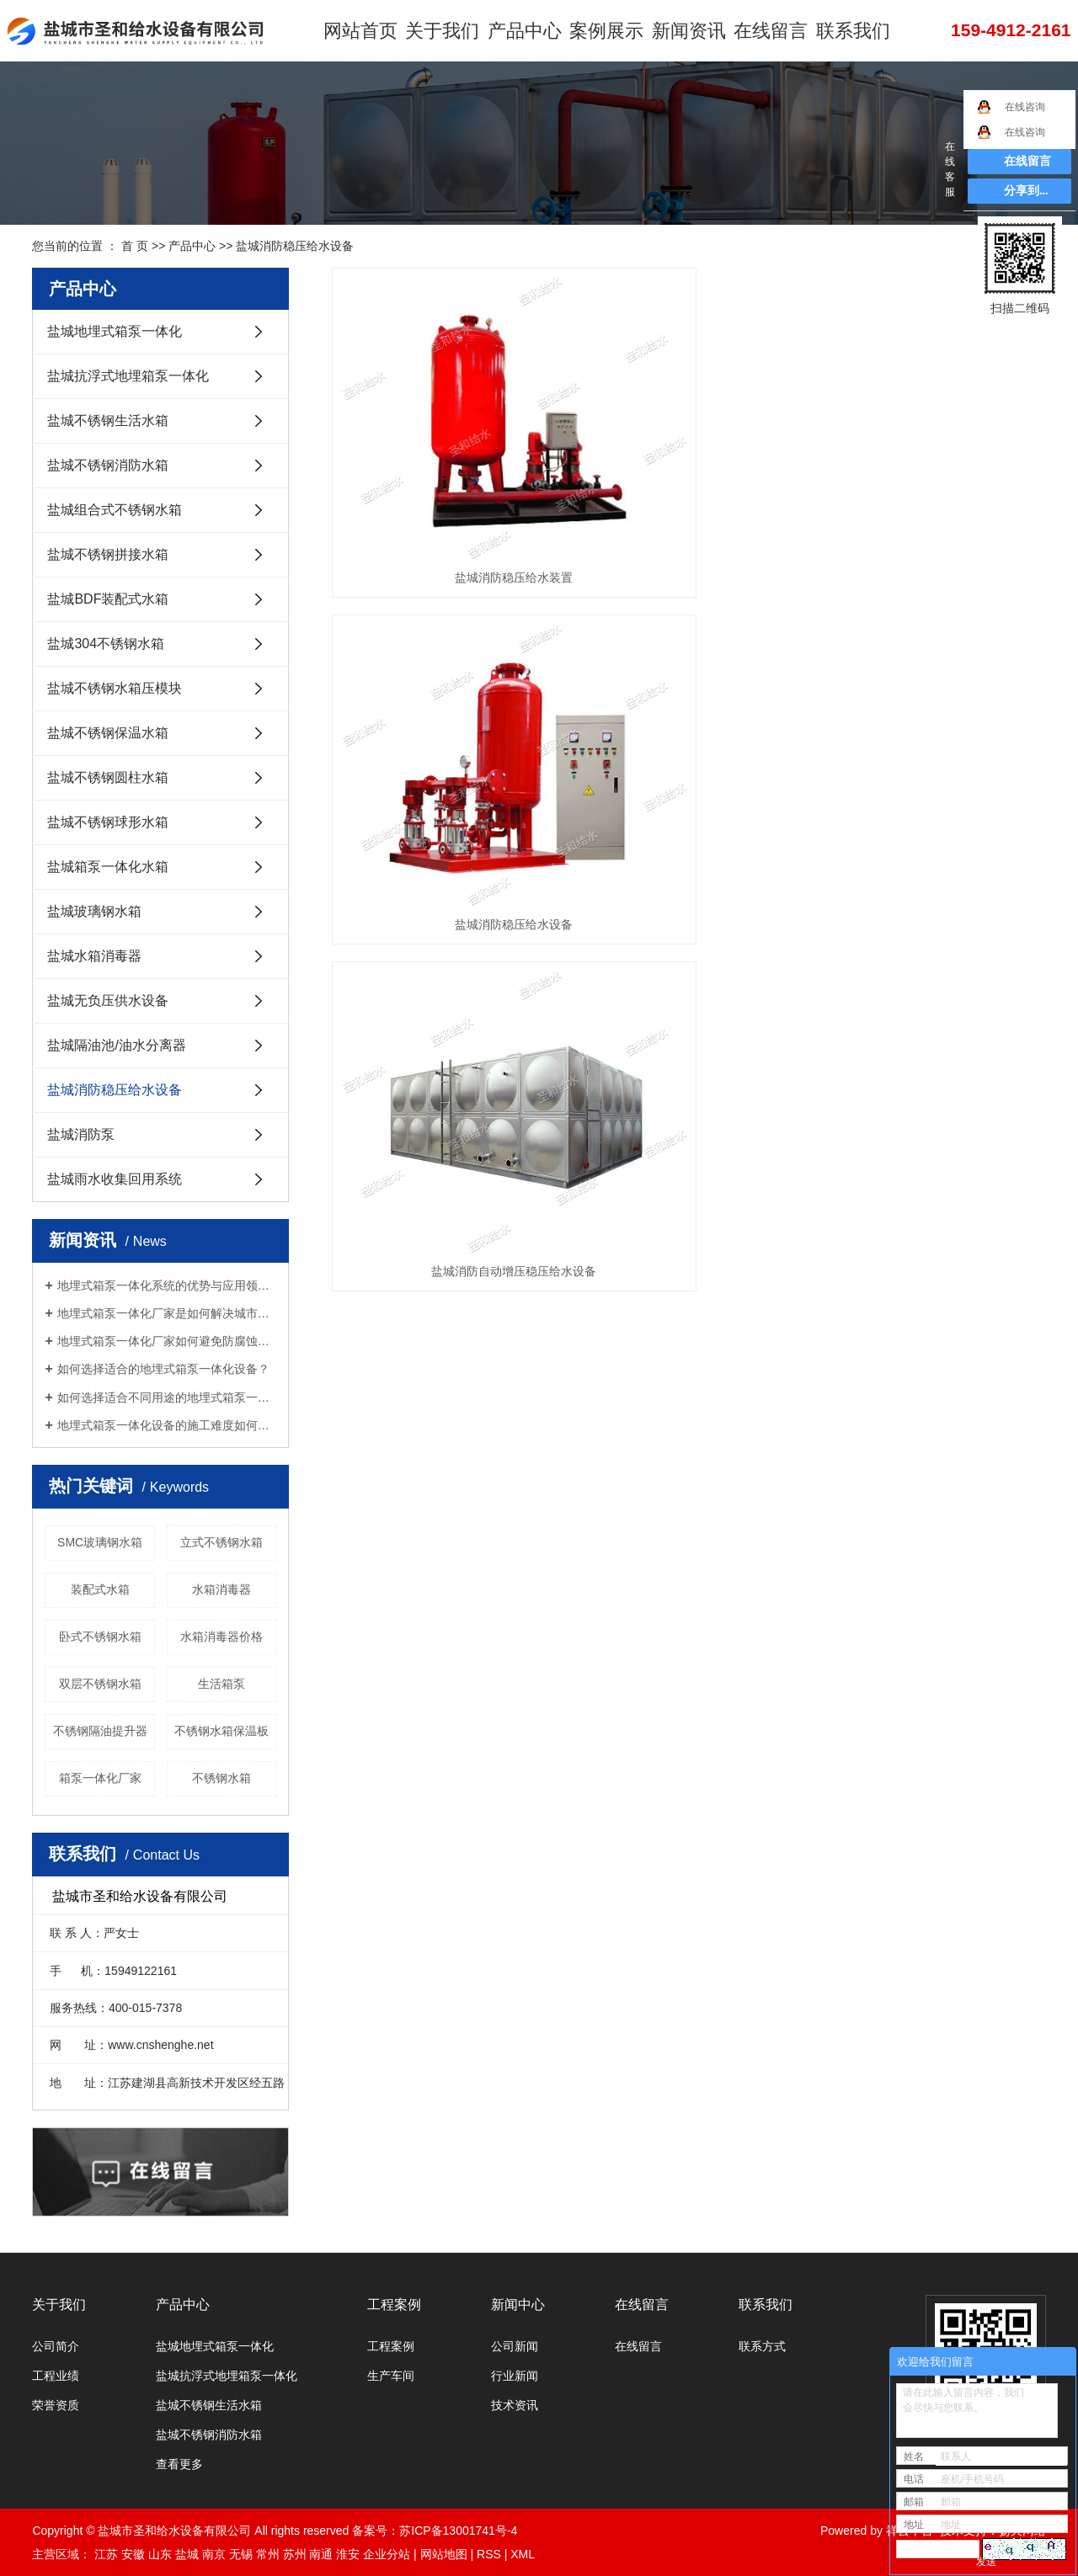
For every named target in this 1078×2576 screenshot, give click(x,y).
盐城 (187, 2554)
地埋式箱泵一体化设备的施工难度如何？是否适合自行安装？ (167, 1425)
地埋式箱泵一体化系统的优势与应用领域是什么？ (167, 1285)
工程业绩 (55, 2375)
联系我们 (835, 33)
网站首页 (365, 33)
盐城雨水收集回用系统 (114, 1179)
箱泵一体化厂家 (100, 1778)
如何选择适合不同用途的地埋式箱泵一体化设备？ (167, 1397)
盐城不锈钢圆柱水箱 (107, 777)
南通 (321, 2554)
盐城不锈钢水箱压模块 (114, 688)
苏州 (295, 2554)
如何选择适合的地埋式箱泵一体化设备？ (163, 1369)
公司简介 (55, 2346)
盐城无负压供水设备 (107, 1000)
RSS (489, 2554)
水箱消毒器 (221, 1589)
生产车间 (390, 2375)
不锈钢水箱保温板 (221, 1731)
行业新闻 (514, 2375)
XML (522, 2554)
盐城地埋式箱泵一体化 (114, 331)
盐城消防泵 (81, 1134)
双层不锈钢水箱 (100, 1683)
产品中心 (521, 33)
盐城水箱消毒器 (94, 956)
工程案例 (394, 2304)
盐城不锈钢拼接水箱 (107, 554)
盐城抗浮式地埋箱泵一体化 (128, 376)
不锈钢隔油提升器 (100, 1731)
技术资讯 (514, 2405)
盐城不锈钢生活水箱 (107, 420)
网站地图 (443, 2554)
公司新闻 (514, 2346)
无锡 (241, 2554)
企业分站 (386, 2554)
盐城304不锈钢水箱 (105, 643)
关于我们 (444, 33)
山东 (160, 2554)
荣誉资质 (55, 2405)
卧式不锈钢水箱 (100, 1636)
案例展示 (600, 33)
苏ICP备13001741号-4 (458, 2530)
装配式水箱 (100, 1589)
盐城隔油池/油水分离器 (116, 1045)
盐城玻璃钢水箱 (94, 911)
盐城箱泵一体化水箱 (107, 867)
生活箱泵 (221, 1683)
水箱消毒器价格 (221, 1636)
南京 (214, 2554)
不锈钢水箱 (221, 1778)
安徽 (133, 2554)
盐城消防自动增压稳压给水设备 (934, 462)
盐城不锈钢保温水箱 (107, 733)
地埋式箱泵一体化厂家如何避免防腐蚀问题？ (167, 1341)
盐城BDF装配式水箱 (107, 599)
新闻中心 (518, 2304)
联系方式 (762, 2346)
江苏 (106, 2554)
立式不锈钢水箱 (221, 1542)
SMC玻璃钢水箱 (99, 1542)
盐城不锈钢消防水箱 (107, 465)
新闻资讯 (678, 33)
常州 (268, 2554)
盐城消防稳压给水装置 (443, 462)
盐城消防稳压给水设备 (295, 246)
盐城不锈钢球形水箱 (107, 822)
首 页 (134, 246)
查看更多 (179, 2464)
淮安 (348, 2554)
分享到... (1026, 190)
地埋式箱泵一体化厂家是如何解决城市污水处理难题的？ (167, 1313)
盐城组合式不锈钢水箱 (114, 510)
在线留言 (756, 33)
